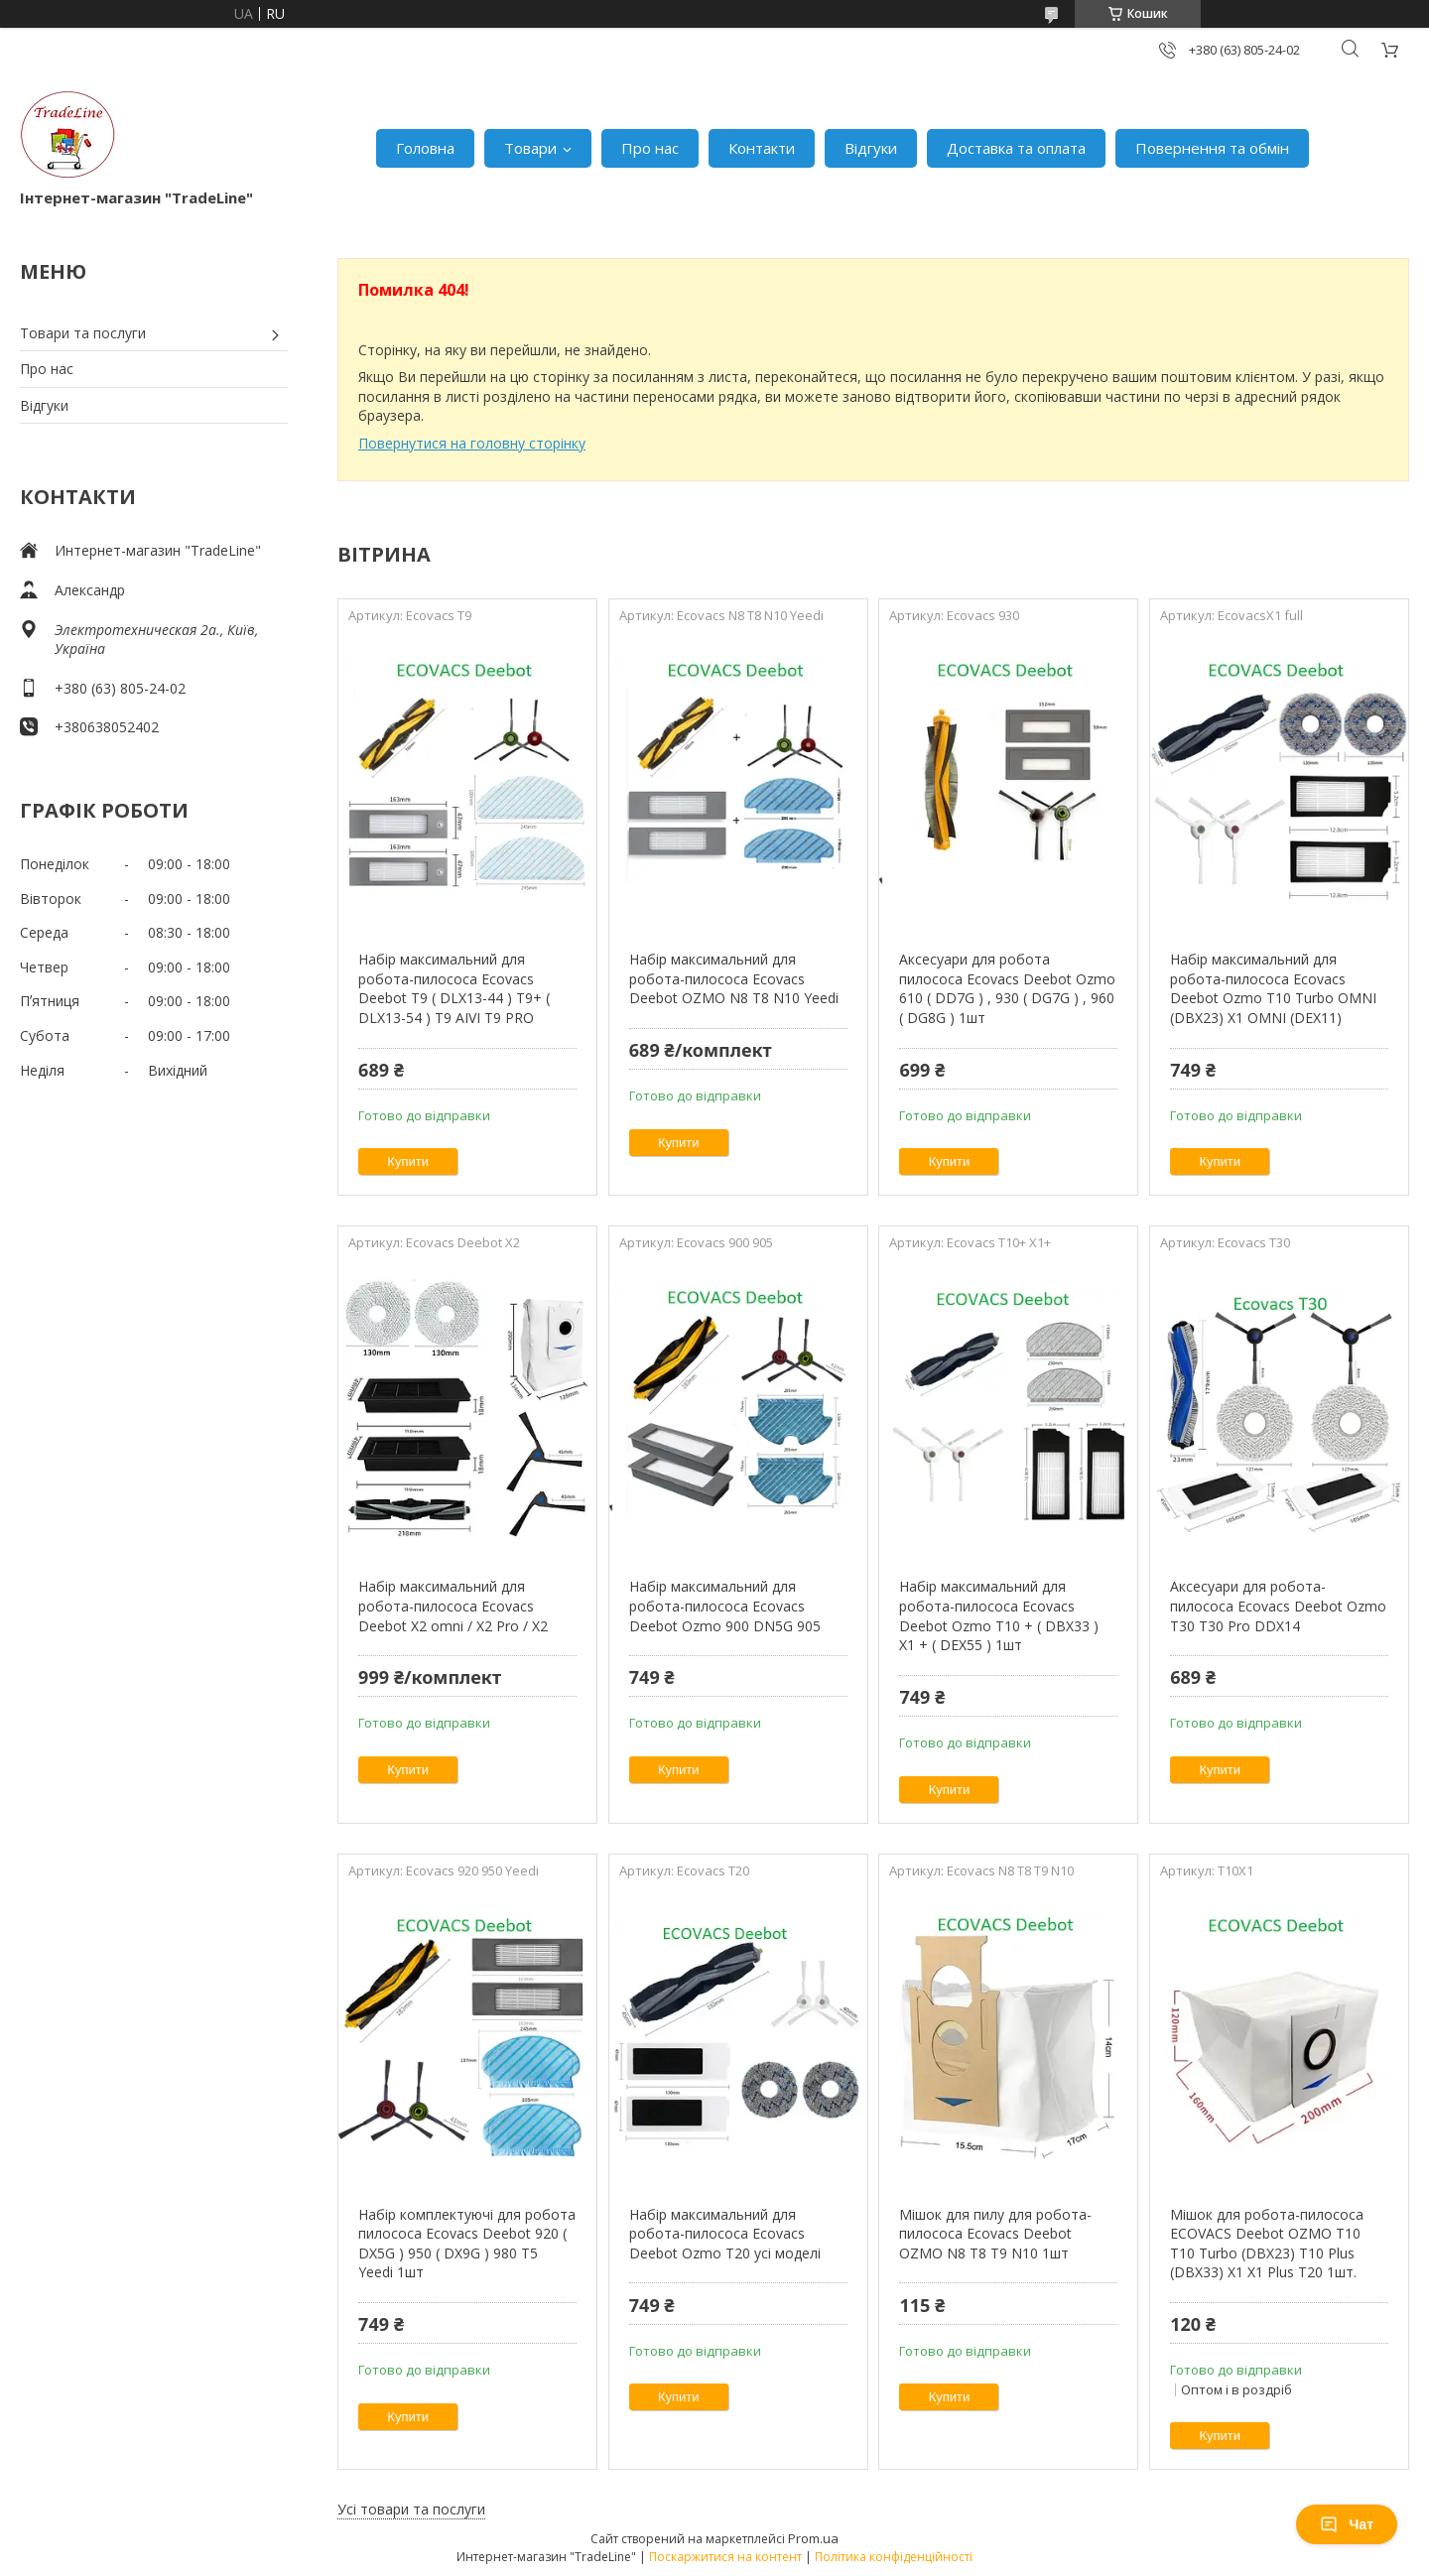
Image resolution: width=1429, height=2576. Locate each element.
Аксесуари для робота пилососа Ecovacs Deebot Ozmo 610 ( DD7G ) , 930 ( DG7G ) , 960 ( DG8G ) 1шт (1007, 988)
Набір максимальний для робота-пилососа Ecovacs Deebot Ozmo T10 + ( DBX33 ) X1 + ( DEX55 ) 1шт (999, 1615)
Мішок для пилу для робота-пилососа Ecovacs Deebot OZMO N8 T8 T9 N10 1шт (995, 2233)
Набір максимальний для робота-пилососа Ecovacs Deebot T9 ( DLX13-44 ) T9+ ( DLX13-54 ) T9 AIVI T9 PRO (454, 988)
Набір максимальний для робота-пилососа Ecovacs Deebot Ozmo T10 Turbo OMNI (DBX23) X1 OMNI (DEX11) (1273, 988)
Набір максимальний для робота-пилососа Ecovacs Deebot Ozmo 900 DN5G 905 (725, 1605)
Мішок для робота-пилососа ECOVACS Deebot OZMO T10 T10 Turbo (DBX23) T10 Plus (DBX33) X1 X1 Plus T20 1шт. (1267, 2243)
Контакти (761, 148)
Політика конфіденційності (894, 2556)
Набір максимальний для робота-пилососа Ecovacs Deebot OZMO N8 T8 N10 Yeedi (734, 978)
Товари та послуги (83, 332)
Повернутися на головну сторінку (471, 443)
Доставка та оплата (1016, 148)
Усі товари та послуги (411, 2509)
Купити (408, 1161)
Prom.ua (813, 2538)
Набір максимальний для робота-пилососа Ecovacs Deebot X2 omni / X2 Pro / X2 (453, 1605)
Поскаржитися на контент (725, 2556)
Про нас (650, 148)
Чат (1346, 2524)
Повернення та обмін (1212, 148)
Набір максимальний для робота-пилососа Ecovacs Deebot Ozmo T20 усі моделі (725, 2233)
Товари (530, 148)
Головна (425, 148)
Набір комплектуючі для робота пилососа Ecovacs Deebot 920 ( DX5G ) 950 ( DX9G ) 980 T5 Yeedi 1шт (467, 2243)
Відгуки (870, 148)
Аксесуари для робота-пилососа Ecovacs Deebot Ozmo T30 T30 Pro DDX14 (1278, 1605)
